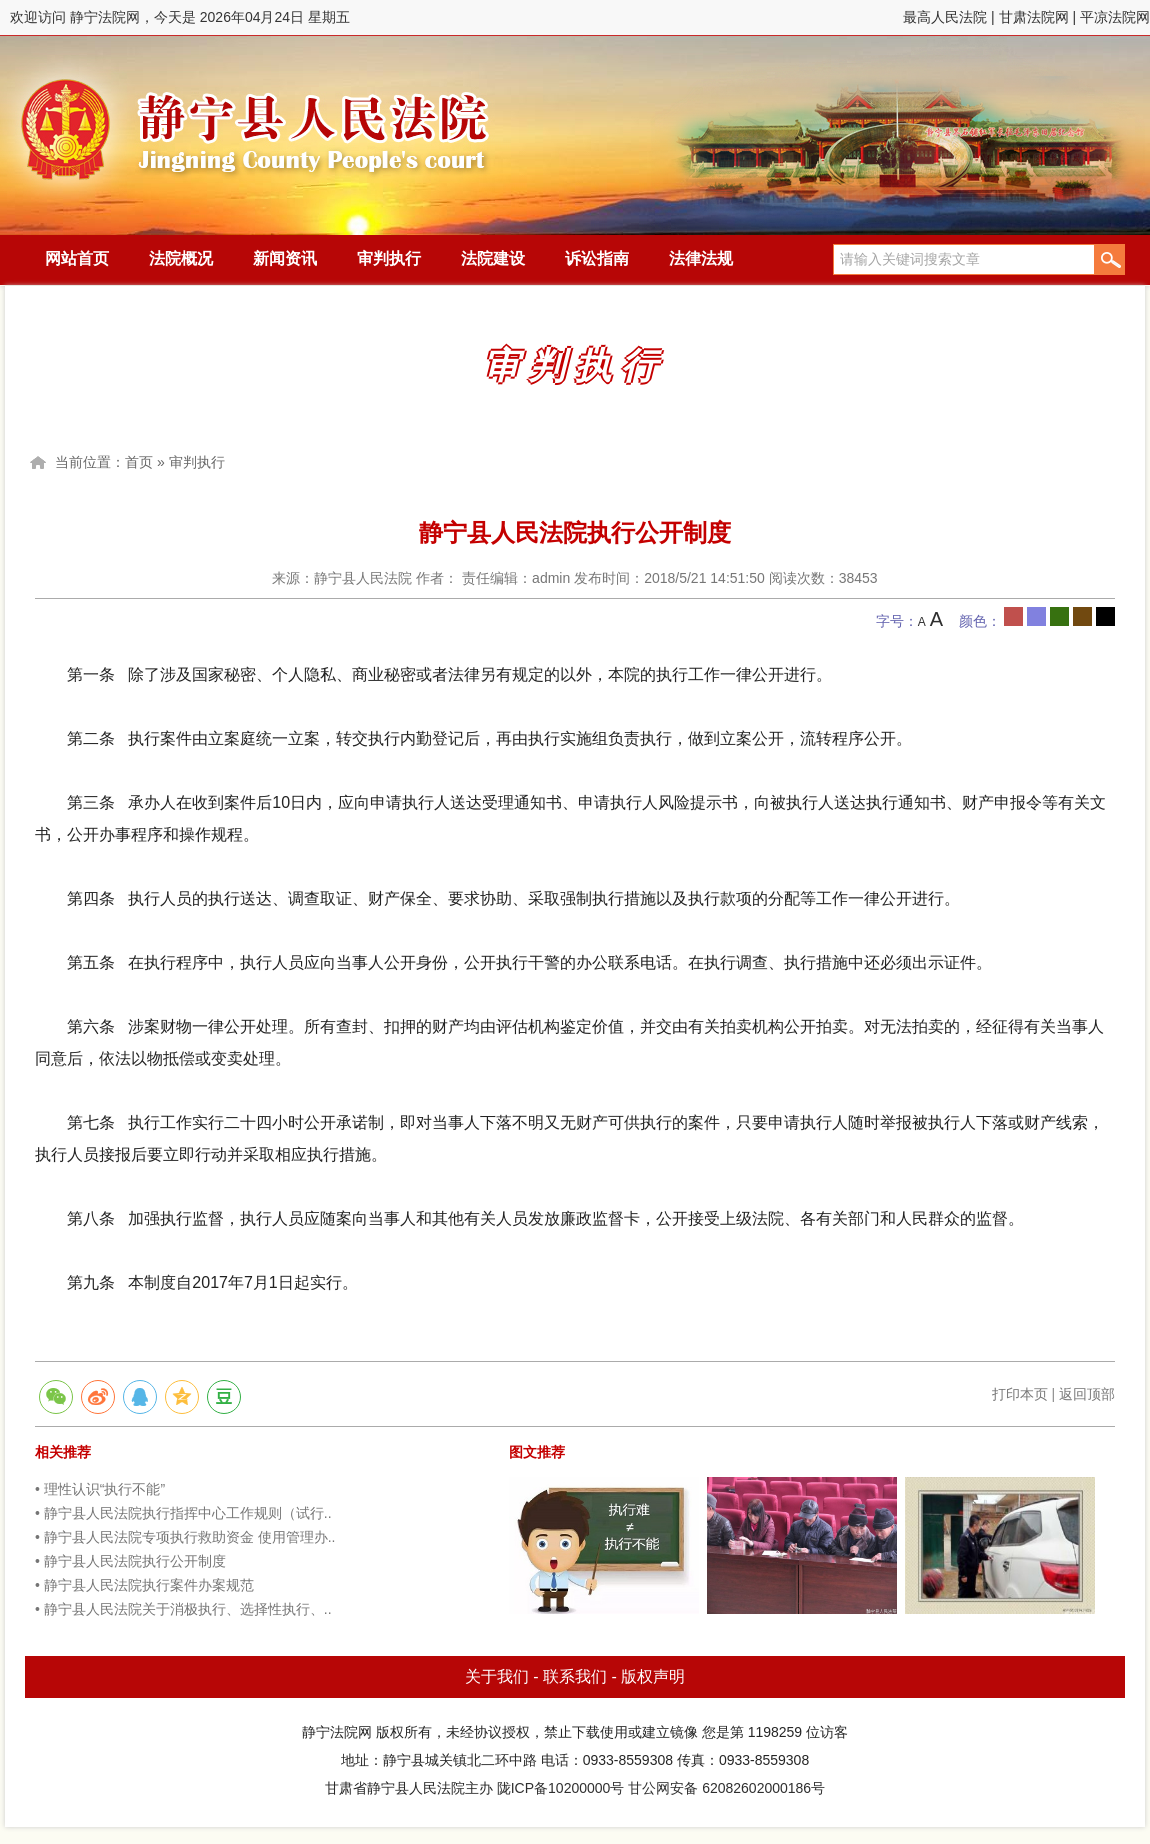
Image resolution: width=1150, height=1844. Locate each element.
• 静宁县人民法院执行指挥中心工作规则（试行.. (183, 1513)
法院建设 (493, 258)
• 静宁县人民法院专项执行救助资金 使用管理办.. (185, 1537)
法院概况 (181, 258)
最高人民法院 (945, 17)
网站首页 (77, 258)
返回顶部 (1087, 1394)
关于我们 (497, 1676)
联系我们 (575, 1676)
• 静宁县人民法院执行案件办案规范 (144, 1585)
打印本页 (1020, 1394)
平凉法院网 (1115, 17)
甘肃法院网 (1034, 17)
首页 (139, 462)
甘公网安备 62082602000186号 (726, 1788)
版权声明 (653, 1676)
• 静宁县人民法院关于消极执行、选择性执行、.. (183, 1609)
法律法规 (701, 258)
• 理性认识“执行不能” (100, 1489)
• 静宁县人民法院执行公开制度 (130, 1561)
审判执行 (389, 258)
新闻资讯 (285, 258)
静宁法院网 (255, 121)
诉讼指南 (597, 258)
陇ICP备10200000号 (561, 1788)
